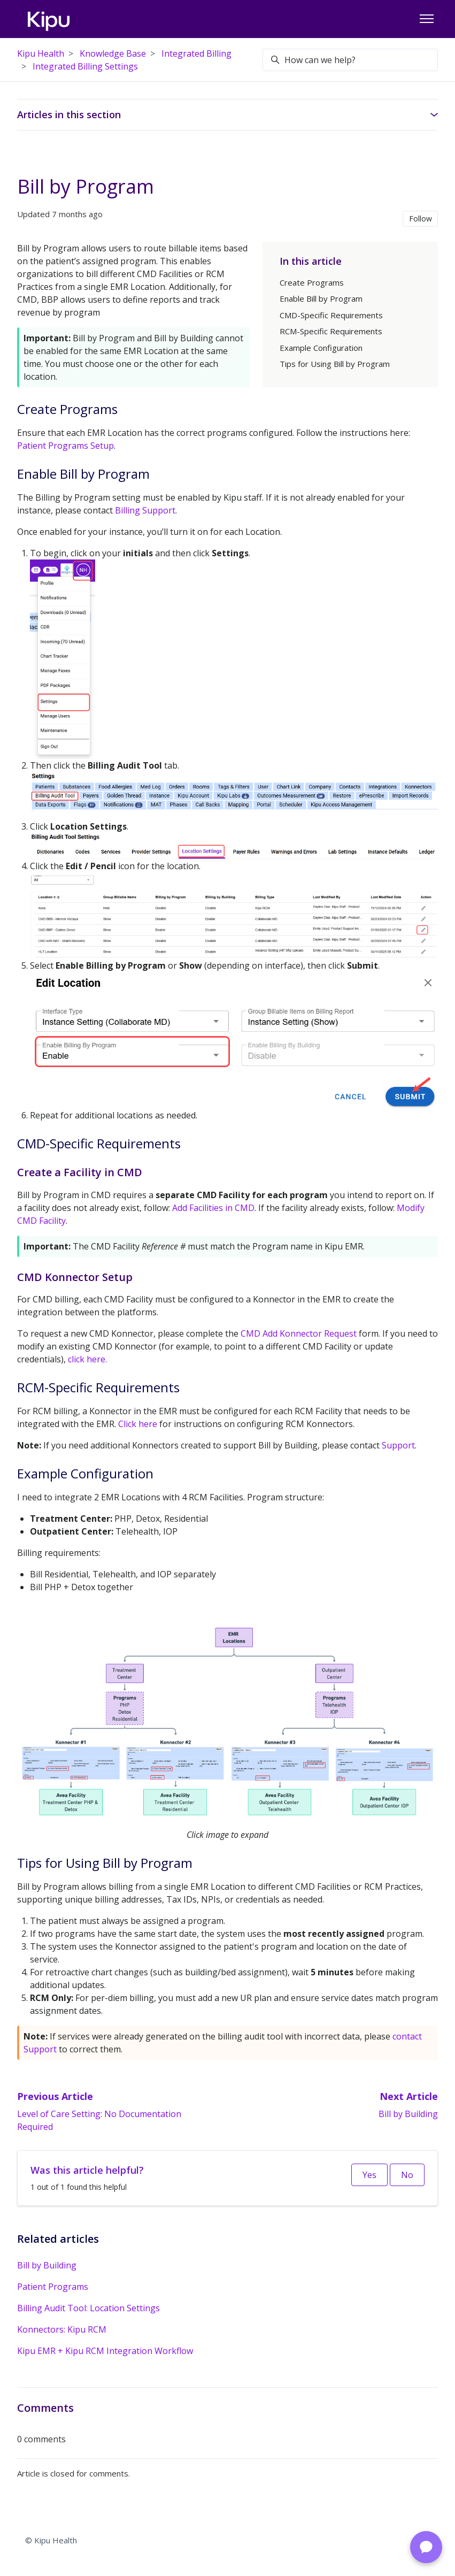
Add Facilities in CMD (213, 1208)
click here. (87, 1359)
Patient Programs (52, 2287)
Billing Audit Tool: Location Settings (88, 2308)
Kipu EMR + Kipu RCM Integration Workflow (105, 2351)
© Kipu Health (51, 2540)
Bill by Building (408, 2114)
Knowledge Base (113, 53)
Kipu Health (40, 53)
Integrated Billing (196, 53)
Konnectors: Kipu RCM (61, 2329)
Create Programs (312, 282)
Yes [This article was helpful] (369, 2175)
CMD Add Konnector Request (300, 1333)
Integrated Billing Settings (85, 66)
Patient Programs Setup (65, 445)
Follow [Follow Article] (420, 218)
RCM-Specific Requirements (331, 331)
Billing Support (145, 510)
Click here (137, 1424)
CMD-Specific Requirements (331, 315)
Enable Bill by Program (321, 298)
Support (398, 1445)
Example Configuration (321, 347)
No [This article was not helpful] (407, 2175)
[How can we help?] (350, 60)
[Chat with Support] (426, 2547)
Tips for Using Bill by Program (335, 363)
